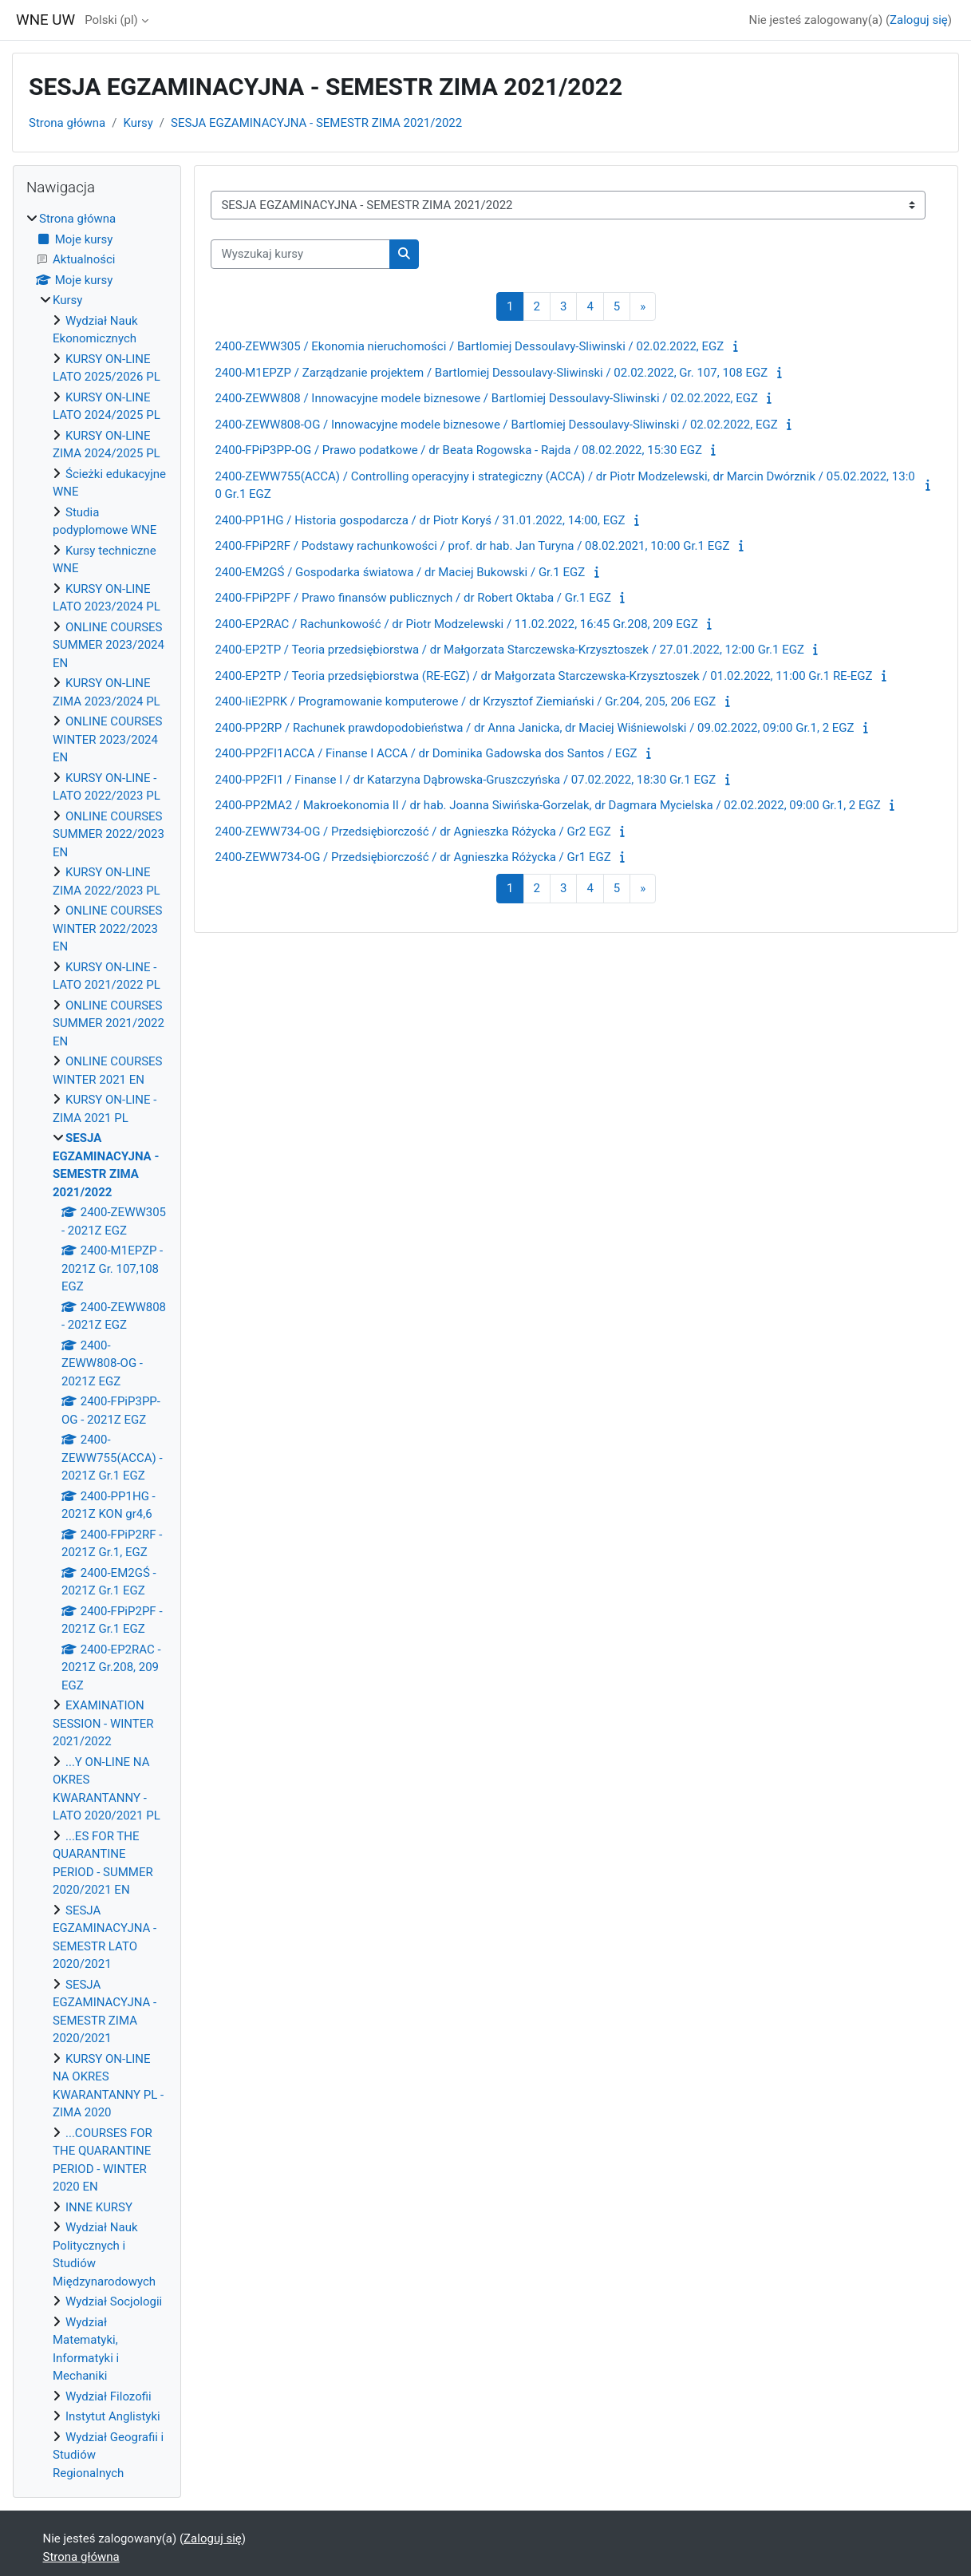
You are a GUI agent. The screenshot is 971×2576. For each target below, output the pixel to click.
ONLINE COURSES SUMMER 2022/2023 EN (108, 834)
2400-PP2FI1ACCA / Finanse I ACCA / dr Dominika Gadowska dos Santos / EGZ (426, 753)
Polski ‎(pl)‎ (111, 20)
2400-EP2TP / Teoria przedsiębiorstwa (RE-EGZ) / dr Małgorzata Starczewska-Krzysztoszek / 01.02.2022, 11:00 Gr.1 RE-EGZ (543, 676)
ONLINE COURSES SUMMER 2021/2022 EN (108, 1023)
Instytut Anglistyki (112, 2416)
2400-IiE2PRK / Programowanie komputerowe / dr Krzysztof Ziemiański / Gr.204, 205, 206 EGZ (465, 701)
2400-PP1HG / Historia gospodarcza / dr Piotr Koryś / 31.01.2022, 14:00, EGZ (420, 520)
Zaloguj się (919, 20)
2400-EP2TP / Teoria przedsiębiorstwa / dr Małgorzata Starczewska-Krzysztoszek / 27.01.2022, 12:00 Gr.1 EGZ (509, 649)
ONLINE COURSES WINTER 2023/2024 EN (108, 739)
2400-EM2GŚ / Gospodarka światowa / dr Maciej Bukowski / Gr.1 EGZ (400, 572)
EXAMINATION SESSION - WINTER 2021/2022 (103, 1723)
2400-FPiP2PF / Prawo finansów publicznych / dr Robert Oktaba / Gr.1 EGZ (413, 598)
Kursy (137, 123)
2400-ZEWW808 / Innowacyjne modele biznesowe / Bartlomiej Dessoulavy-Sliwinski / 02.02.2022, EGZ (486, 398)
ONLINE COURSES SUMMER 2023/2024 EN (108, 645)
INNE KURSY (98, 2207)
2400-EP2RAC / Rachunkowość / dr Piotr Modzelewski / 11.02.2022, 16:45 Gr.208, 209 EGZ (456, 624)
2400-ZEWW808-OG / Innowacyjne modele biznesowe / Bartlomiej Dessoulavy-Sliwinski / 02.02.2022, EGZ (496, 424)
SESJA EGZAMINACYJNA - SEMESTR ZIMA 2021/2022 (316, 123)
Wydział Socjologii (113, 2301)
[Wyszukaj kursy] (300, 254)
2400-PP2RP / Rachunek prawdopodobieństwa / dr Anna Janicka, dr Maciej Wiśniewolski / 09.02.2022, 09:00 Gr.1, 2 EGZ (534, 728)
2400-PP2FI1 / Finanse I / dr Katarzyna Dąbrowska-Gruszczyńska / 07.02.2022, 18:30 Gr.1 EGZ (465, 779)
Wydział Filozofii (108, 2396)
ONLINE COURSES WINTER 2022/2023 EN (108, 928)
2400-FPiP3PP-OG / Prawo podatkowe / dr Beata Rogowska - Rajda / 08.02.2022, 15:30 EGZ (458, 450)
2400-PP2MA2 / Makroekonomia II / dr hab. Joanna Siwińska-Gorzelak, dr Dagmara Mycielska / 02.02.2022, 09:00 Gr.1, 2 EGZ (547, 805)
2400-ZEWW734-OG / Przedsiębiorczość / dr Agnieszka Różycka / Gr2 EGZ (412, 831)
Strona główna (67, 123)
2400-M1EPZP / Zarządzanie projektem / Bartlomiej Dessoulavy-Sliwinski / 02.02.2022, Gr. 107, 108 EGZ (491, 372)
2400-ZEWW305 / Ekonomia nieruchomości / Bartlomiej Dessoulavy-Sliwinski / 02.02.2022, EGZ (469, 346)
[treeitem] (97, 1346)
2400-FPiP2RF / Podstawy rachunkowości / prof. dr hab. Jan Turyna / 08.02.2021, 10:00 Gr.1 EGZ (472, 546)
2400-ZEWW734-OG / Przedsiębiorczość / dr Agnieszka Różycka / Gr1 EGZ (412, 857)
